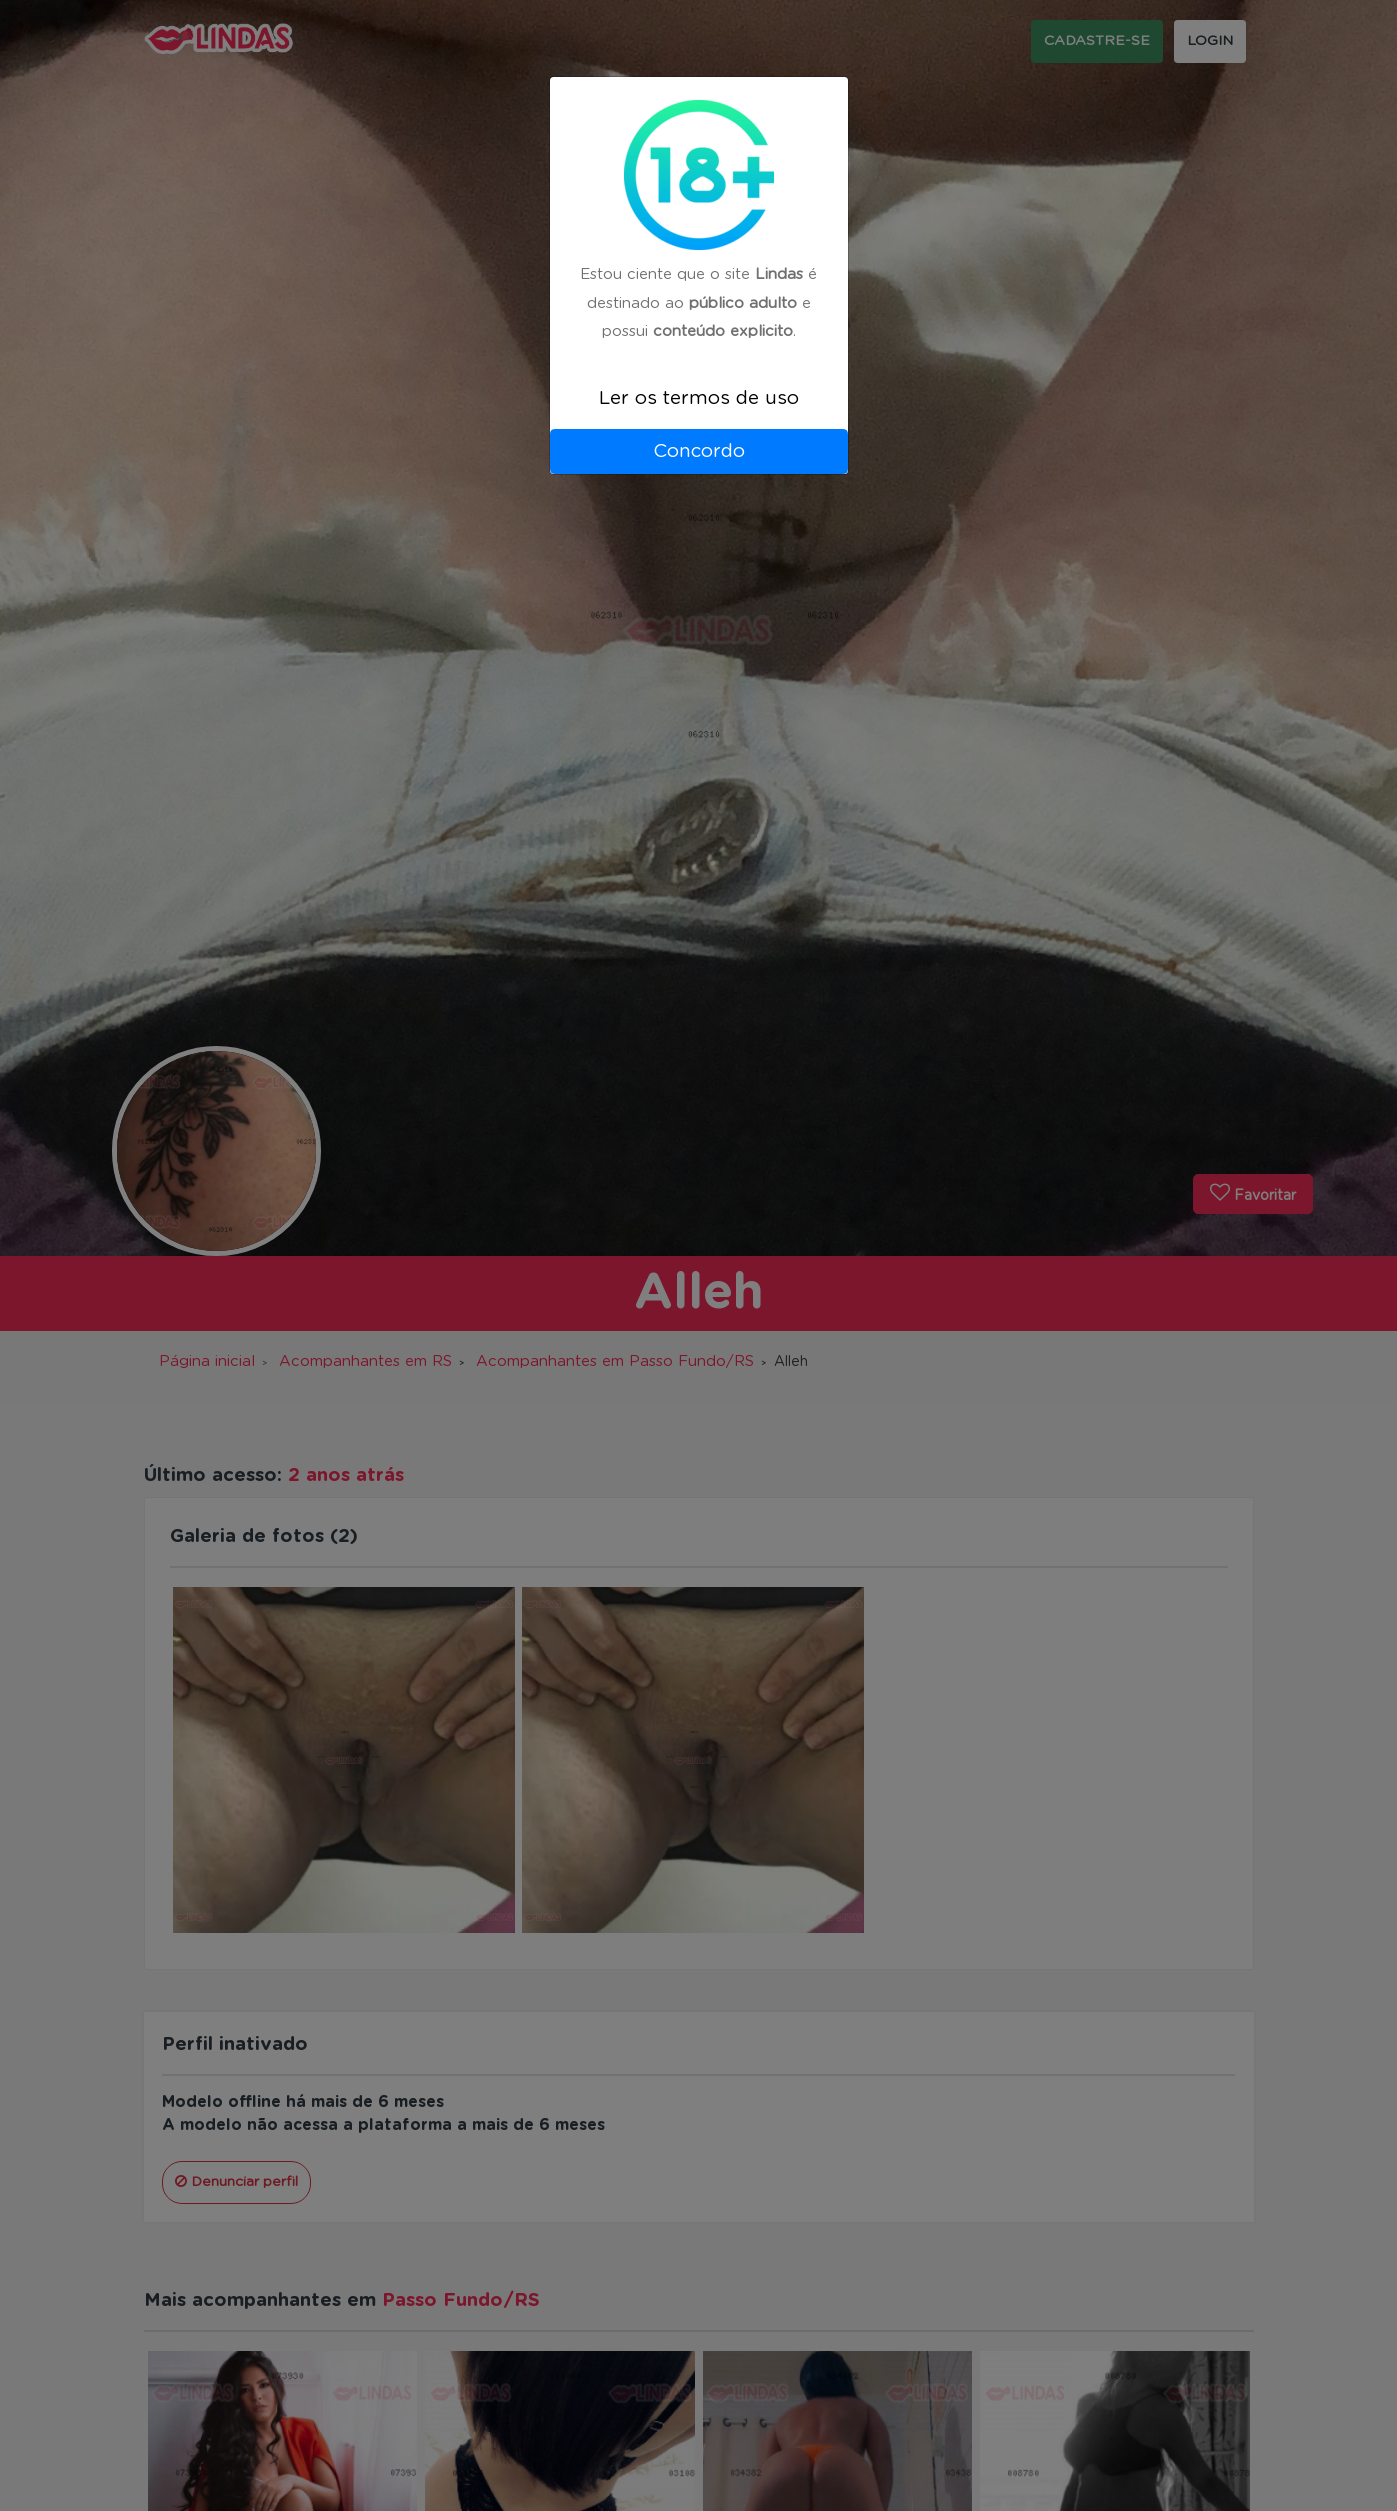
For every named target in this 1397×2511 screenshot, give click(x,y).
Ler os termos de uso (699, 398)
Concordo (699, 451)
